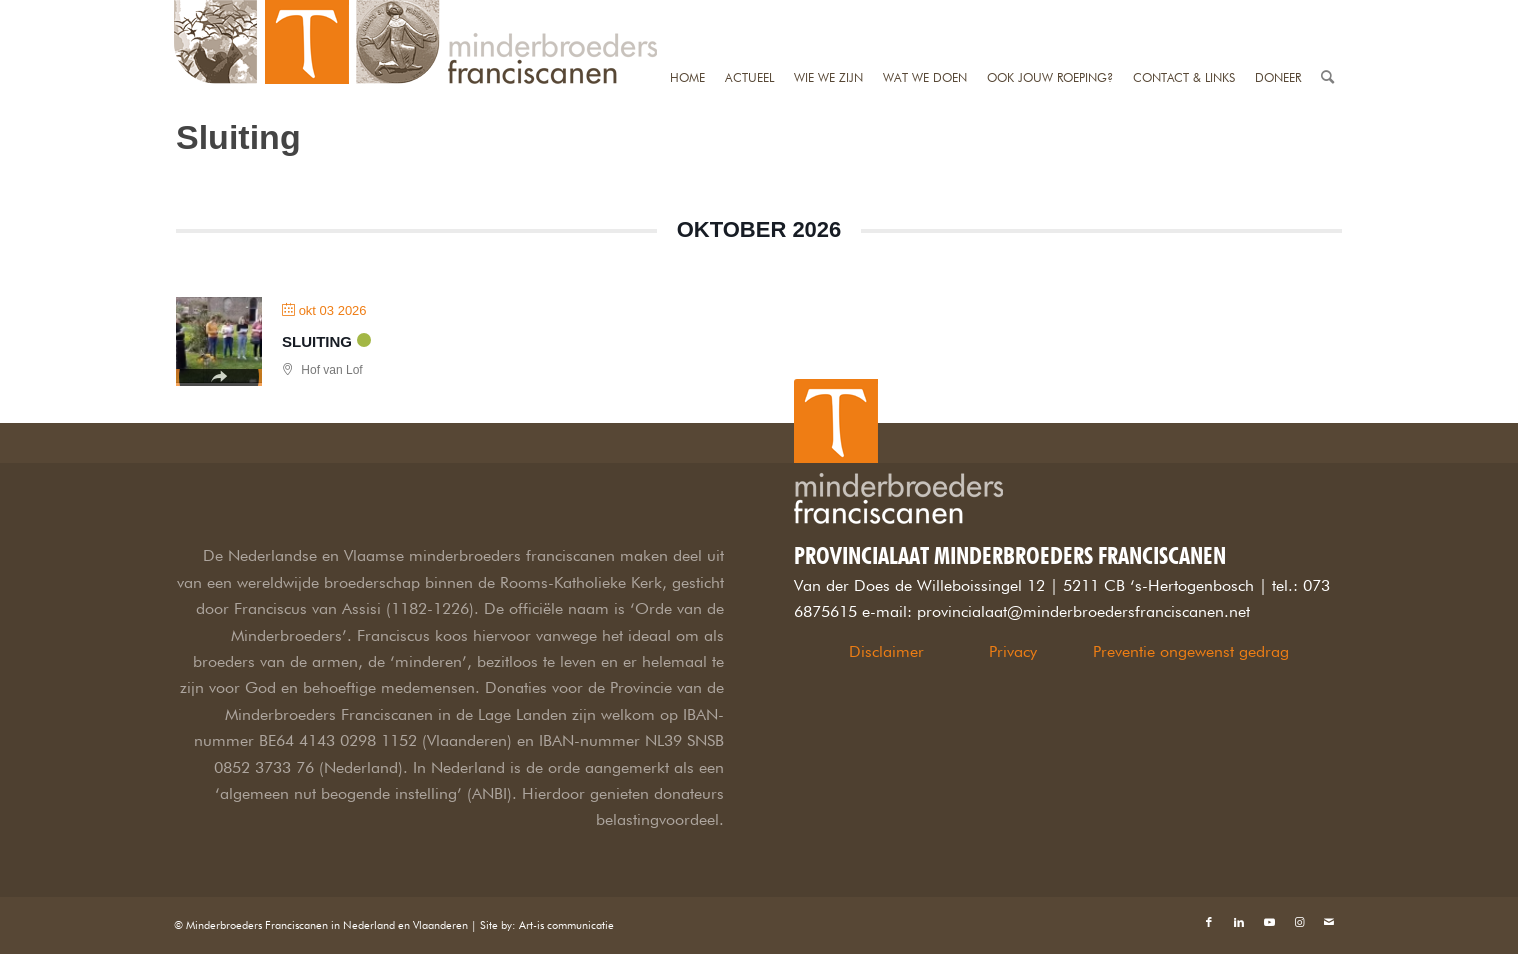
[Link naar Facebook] (1209, 922)
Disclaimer (886, 651)
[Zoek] (1327, 12)
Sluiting (317, 341)
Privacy (1013, 651)
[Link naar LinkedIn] (1239, 922)
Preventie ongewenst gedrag (1191, 651)
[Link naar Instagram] (1299, 922)
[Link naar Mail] (1329, 922)
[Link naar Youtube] (1269, 922)
